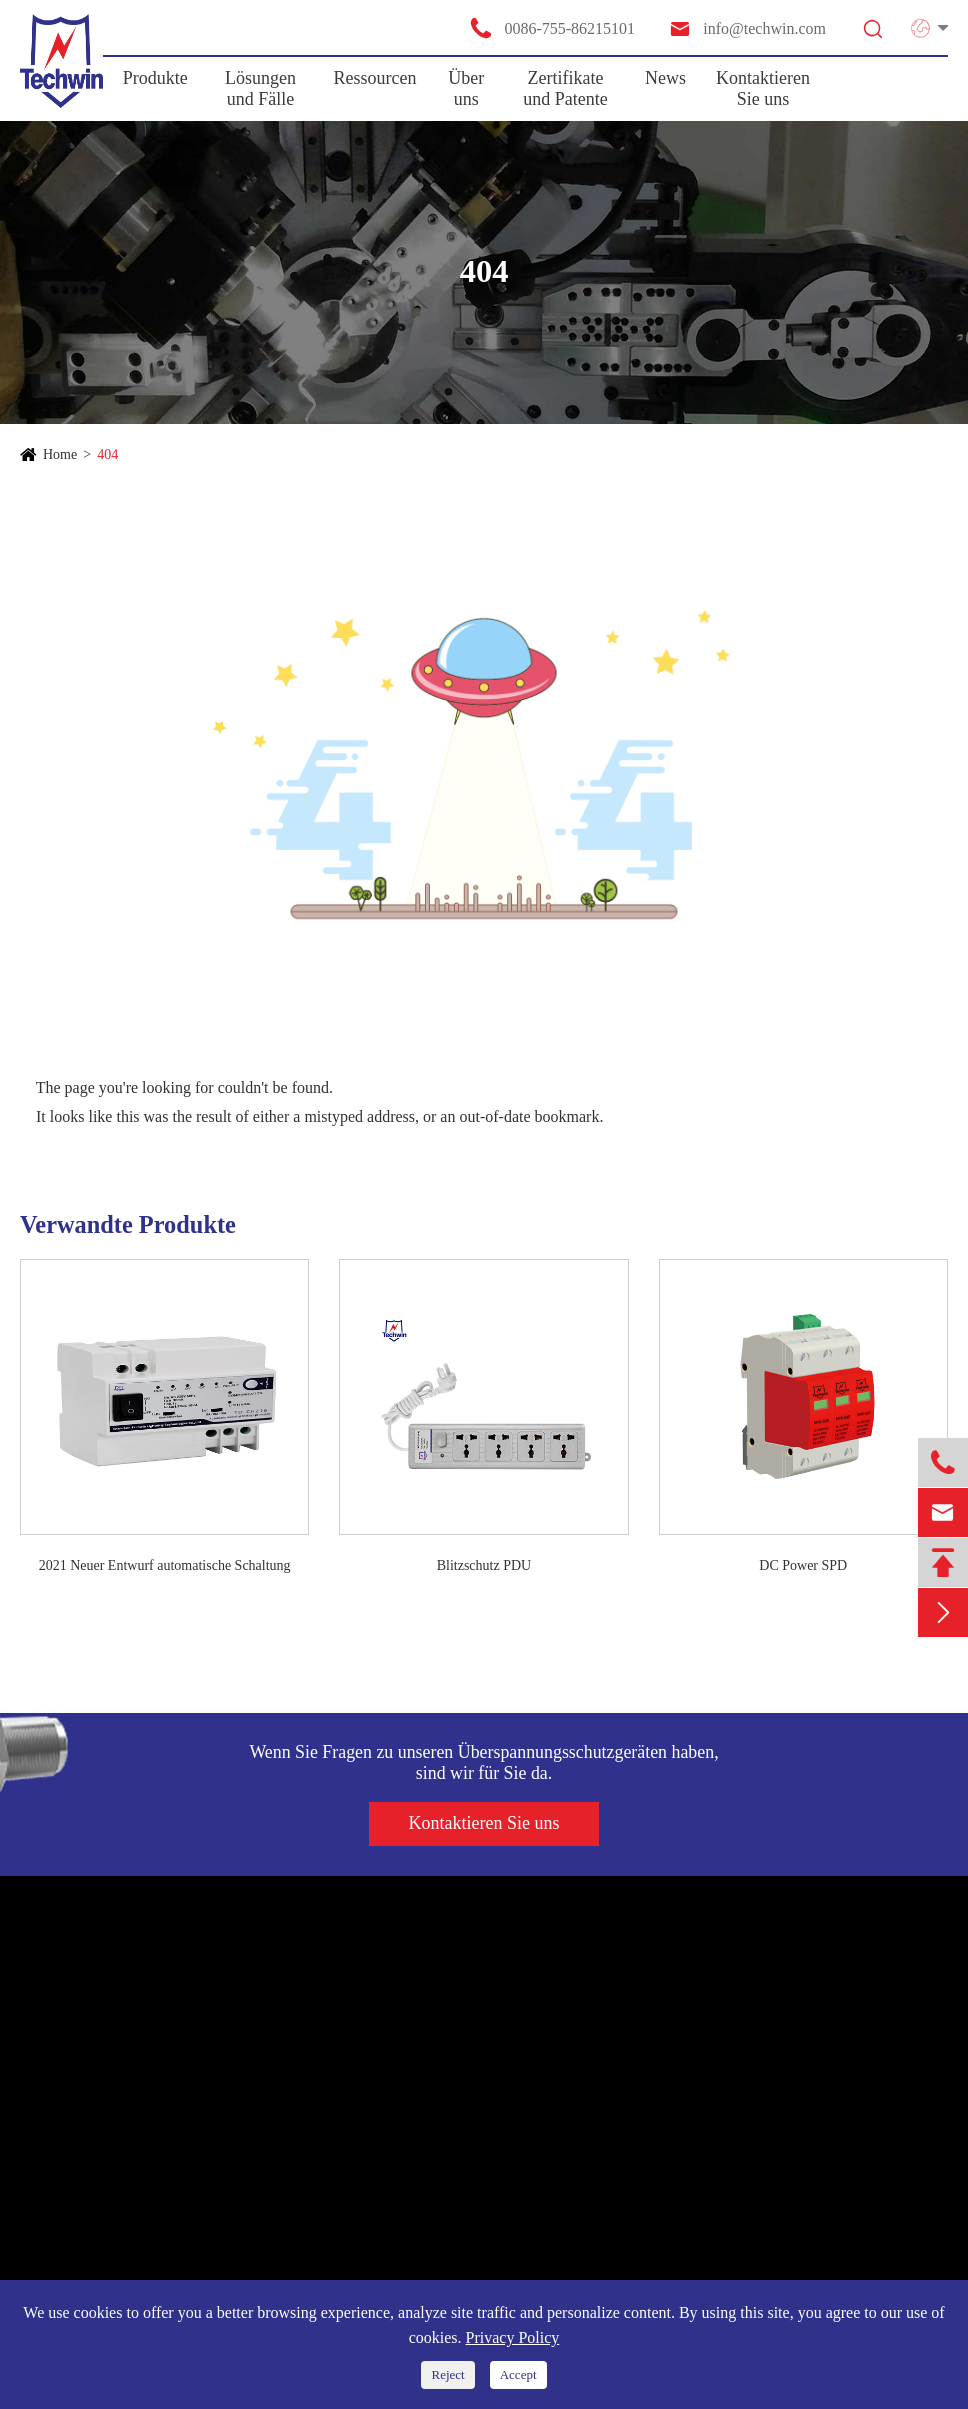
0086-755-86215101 (552, 28)
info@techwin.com (747, 28)
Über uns (466, 88)
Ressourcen (375, 78)
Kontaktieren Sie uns (763, 88)
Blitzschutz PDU (484, 1565)
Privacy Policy (513, 2337)
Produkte (155, 78)
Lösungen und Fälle (260, 88)
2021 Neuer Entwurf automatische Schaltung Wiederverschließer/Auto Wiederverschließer (164, 1567)
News (665, 78)
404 (107, 454)
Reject (447, 2374)
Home (60, 454)
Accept (518, 2374)
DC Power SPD (803, 1565)
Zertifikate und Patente (565, 88)
